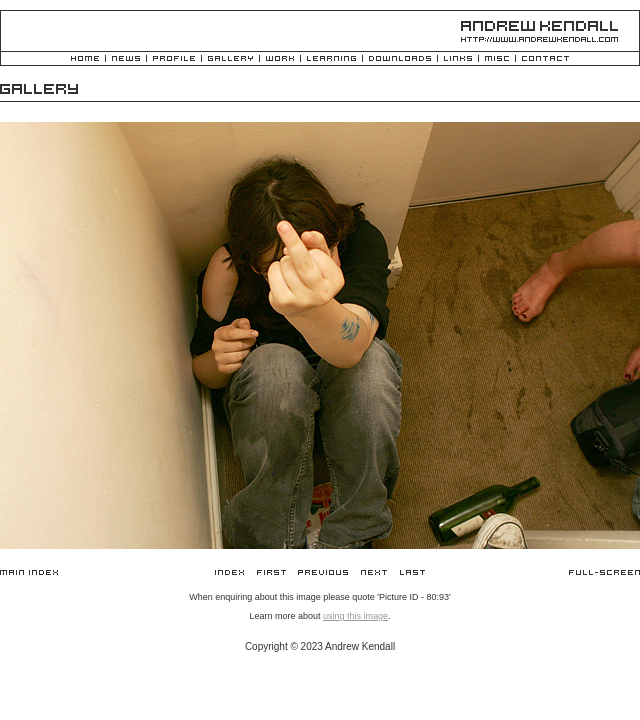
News (126, 59)
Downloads (400, 59)
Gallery (230, 59)
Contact (545, 59)
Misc (497, 59)
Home (85, 59)
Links (458, 59)
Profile (174, 59)
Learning (331, 59)
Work (280, 59)
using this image (355, 616)
